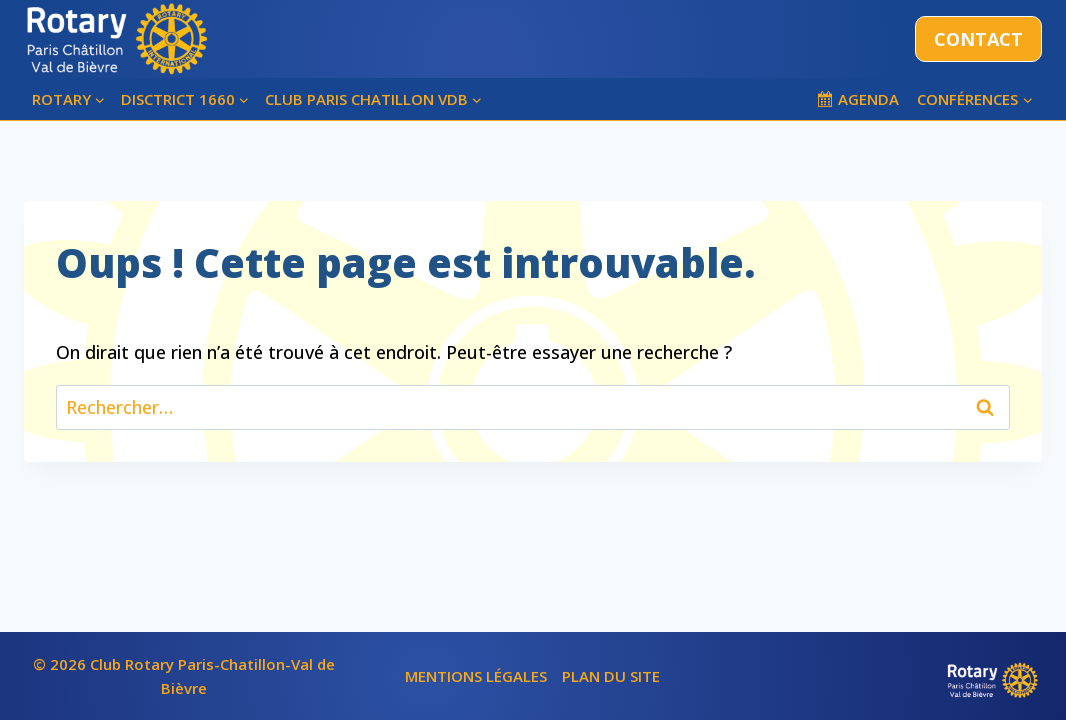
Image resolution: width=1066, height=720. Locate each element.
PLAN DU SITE (611, 676)
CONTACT (978, 39)
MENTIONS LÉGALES (476, 676)
